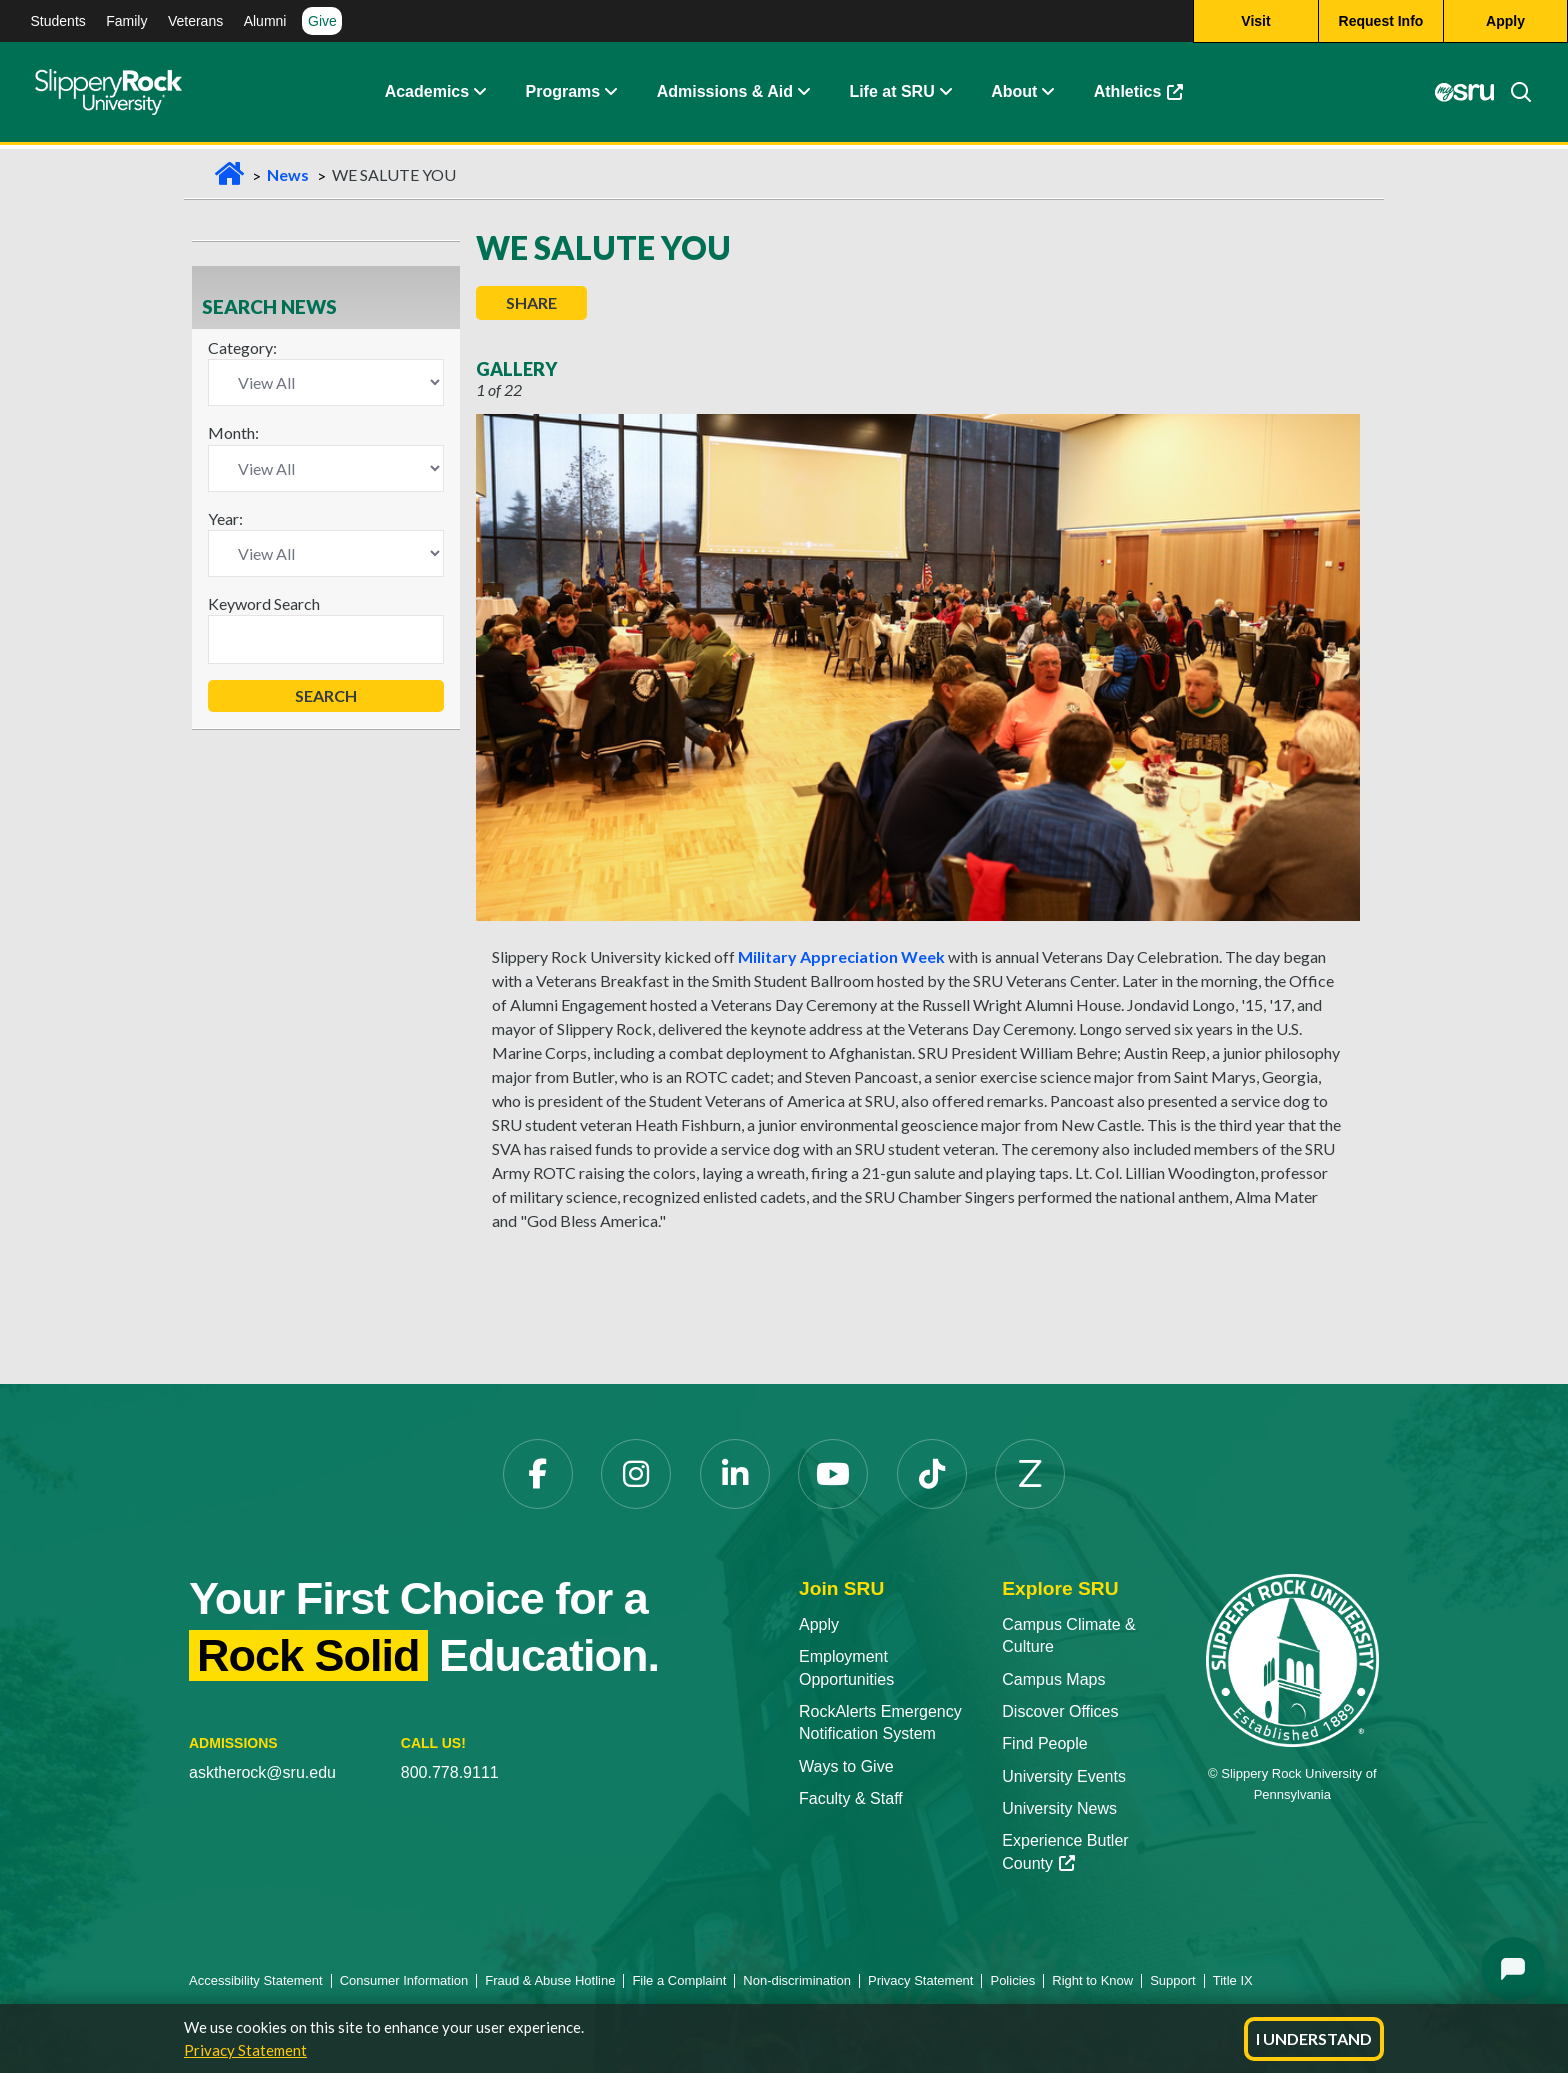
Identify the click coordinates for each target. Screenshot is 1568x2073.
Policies (1012, 1980)
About (1014, 94)
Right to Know (1092, 1980)
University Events (1064, 1776)
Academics (427, 94)
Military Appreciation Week (841, 956)
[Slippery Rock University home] (1292, 1659)
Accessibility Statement (256, 1980)
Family (126, 21)
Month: (233, 432)
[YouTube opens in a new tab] (833, 1474)
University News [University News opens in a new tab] (1059, 1808)
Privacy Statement (245, 2050)
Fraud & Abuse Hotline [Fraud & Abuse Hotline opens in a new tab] (550, 1980)
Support (1173, 1980)
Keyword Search (264, 603)
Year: (225, 518)
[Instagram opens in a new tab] (636, 1474)
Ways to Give (846, 1766)
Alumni (265, 21)
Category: (242, 347)
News (288, 174)
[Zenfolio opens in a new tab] (1030, 1474)
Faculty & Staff (851, 1798)
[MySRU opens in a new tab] (1464, 95)
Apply (819, 1624)
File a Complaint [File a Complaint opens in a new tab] (679, 1980)
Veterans (195, 21)
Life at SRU (891, 94)
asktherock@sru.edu (262, 1772)
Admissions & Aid (725, 94)
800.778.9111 (450, 1772)
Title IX (1233, 1980)
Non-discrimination (797, 1980)
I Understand (1314, 2038)
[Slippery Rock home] (108, 95)
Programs (563, 94)
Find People (1044, 1743)
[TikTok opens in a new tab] (932, 1474)
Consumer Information (404, 1980)
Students (58, 21)
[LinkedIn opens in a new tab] (735, 1474)
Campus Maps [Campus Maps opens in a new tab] (1053, 1679)
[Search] (1513, 95)
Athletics (1148, 99)
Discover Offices (1060, 1711)
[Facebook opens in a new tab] (538, 1474)
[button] (479, 95)
